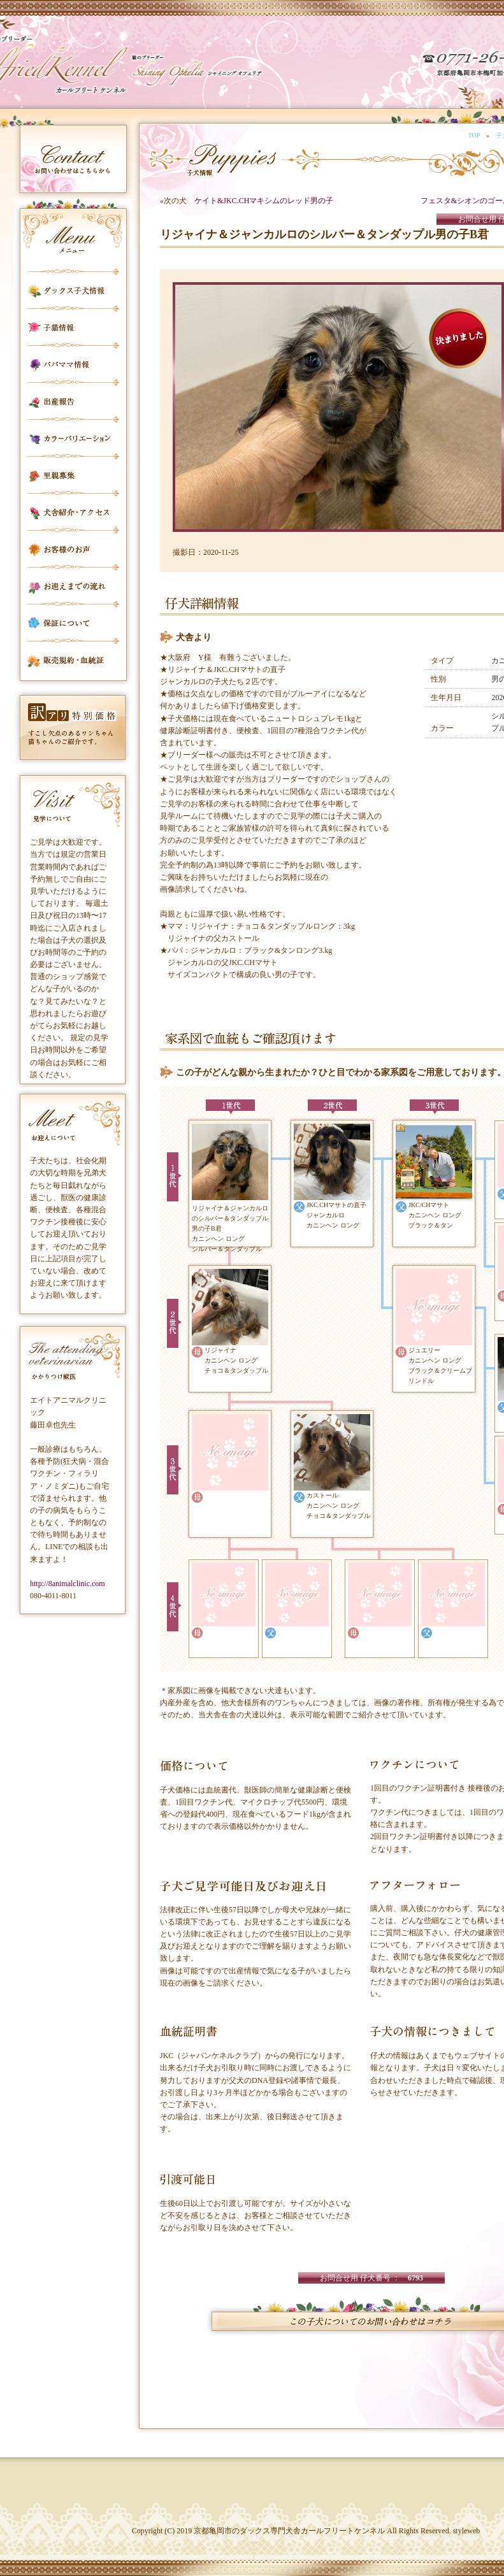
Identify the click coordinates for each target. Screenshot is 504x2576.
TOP (474, 135)
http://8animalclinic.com (67, 1583)
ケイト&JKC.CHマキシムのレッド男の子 (263, 200)
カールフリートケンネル (98, 70)
